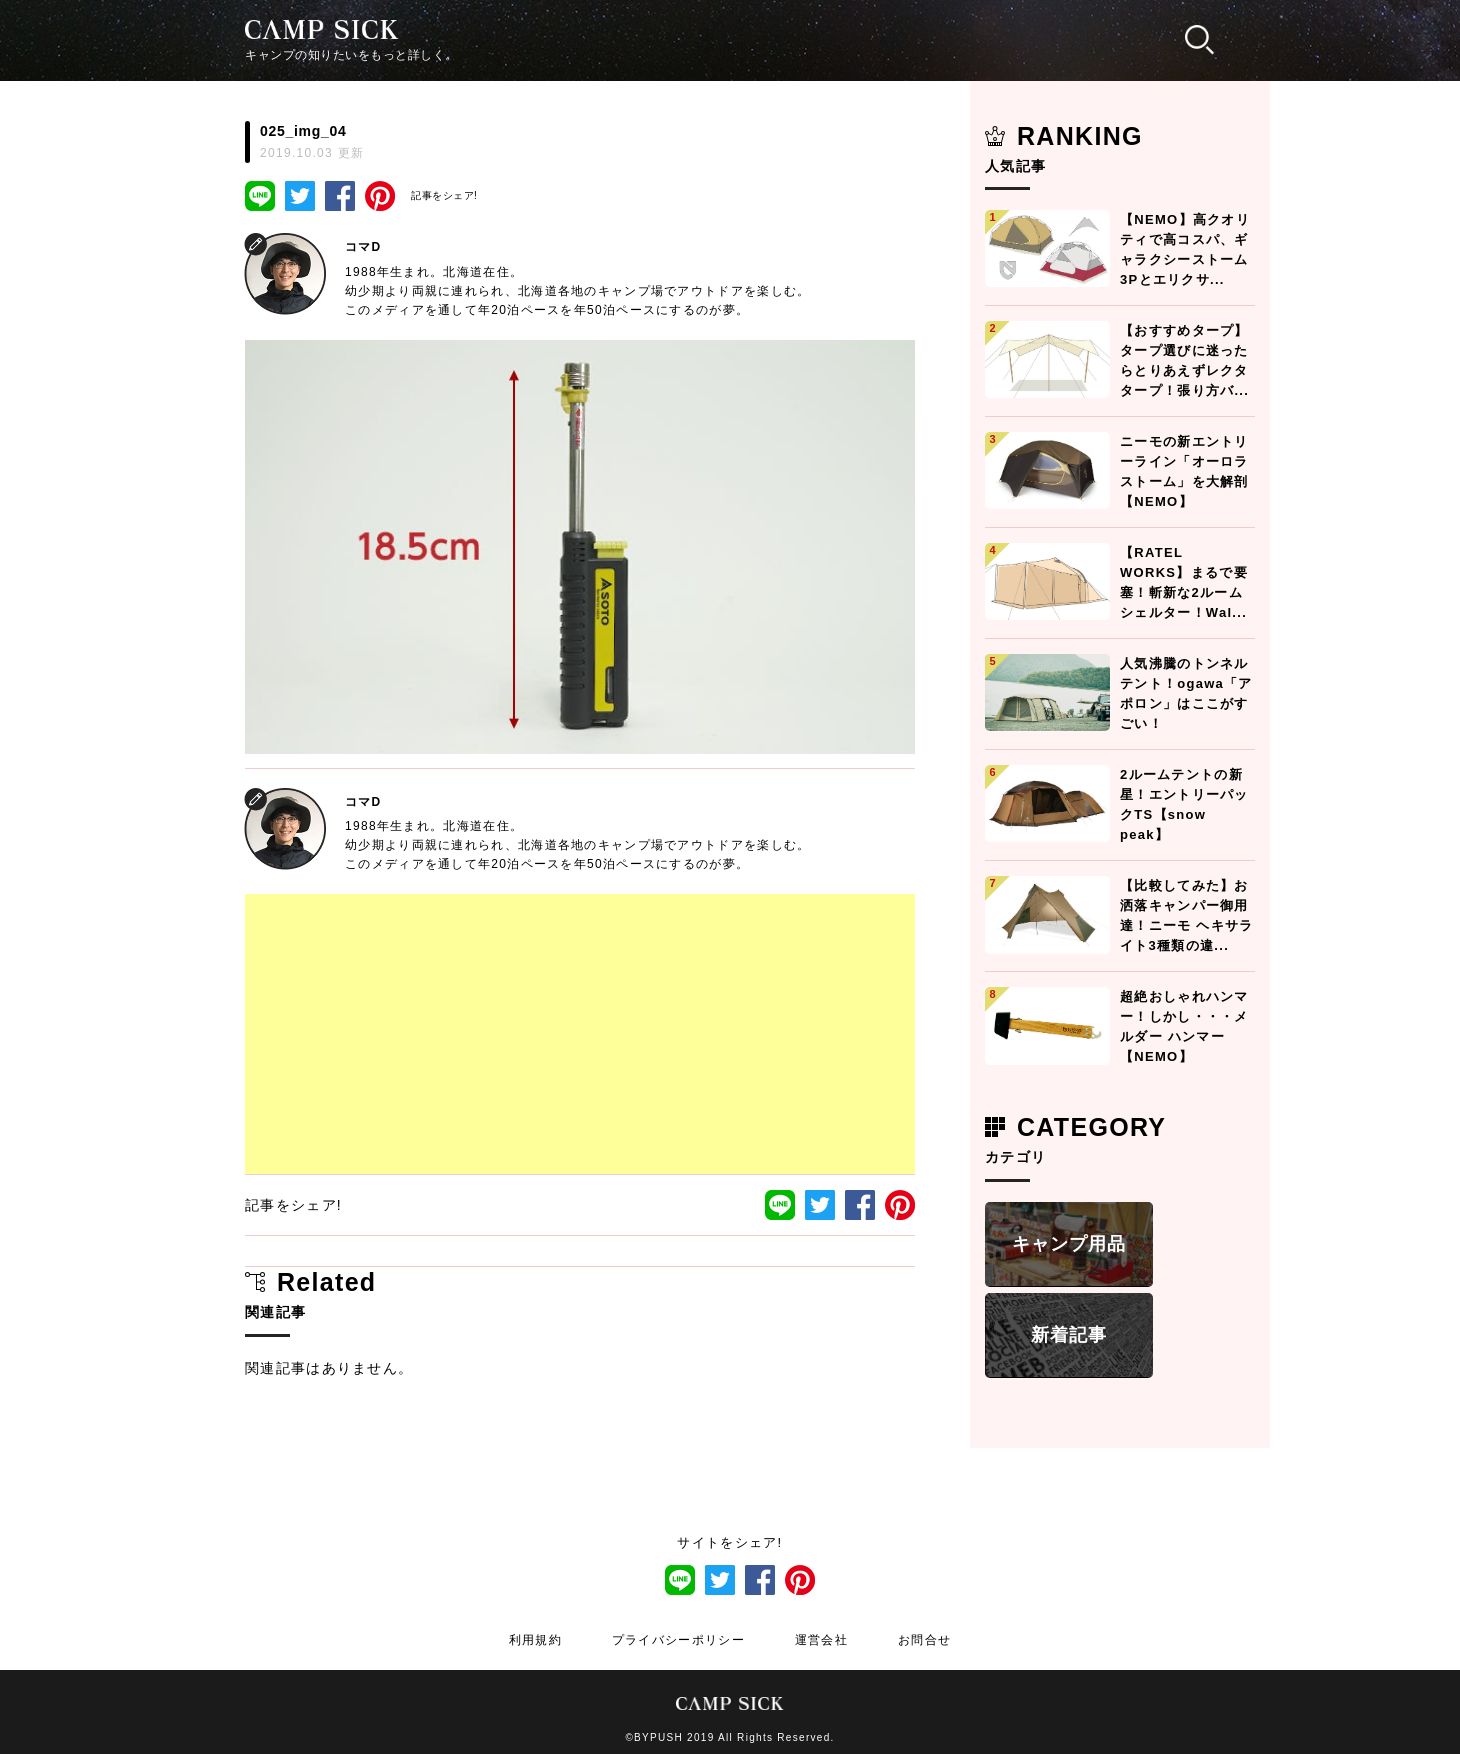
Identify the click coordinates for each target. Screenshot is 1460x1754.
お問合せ (924, 1640)
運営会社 (821, 1640)
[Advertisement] (580, 1034)
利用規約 (535, 1640)
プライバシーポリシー (678, 1640)
